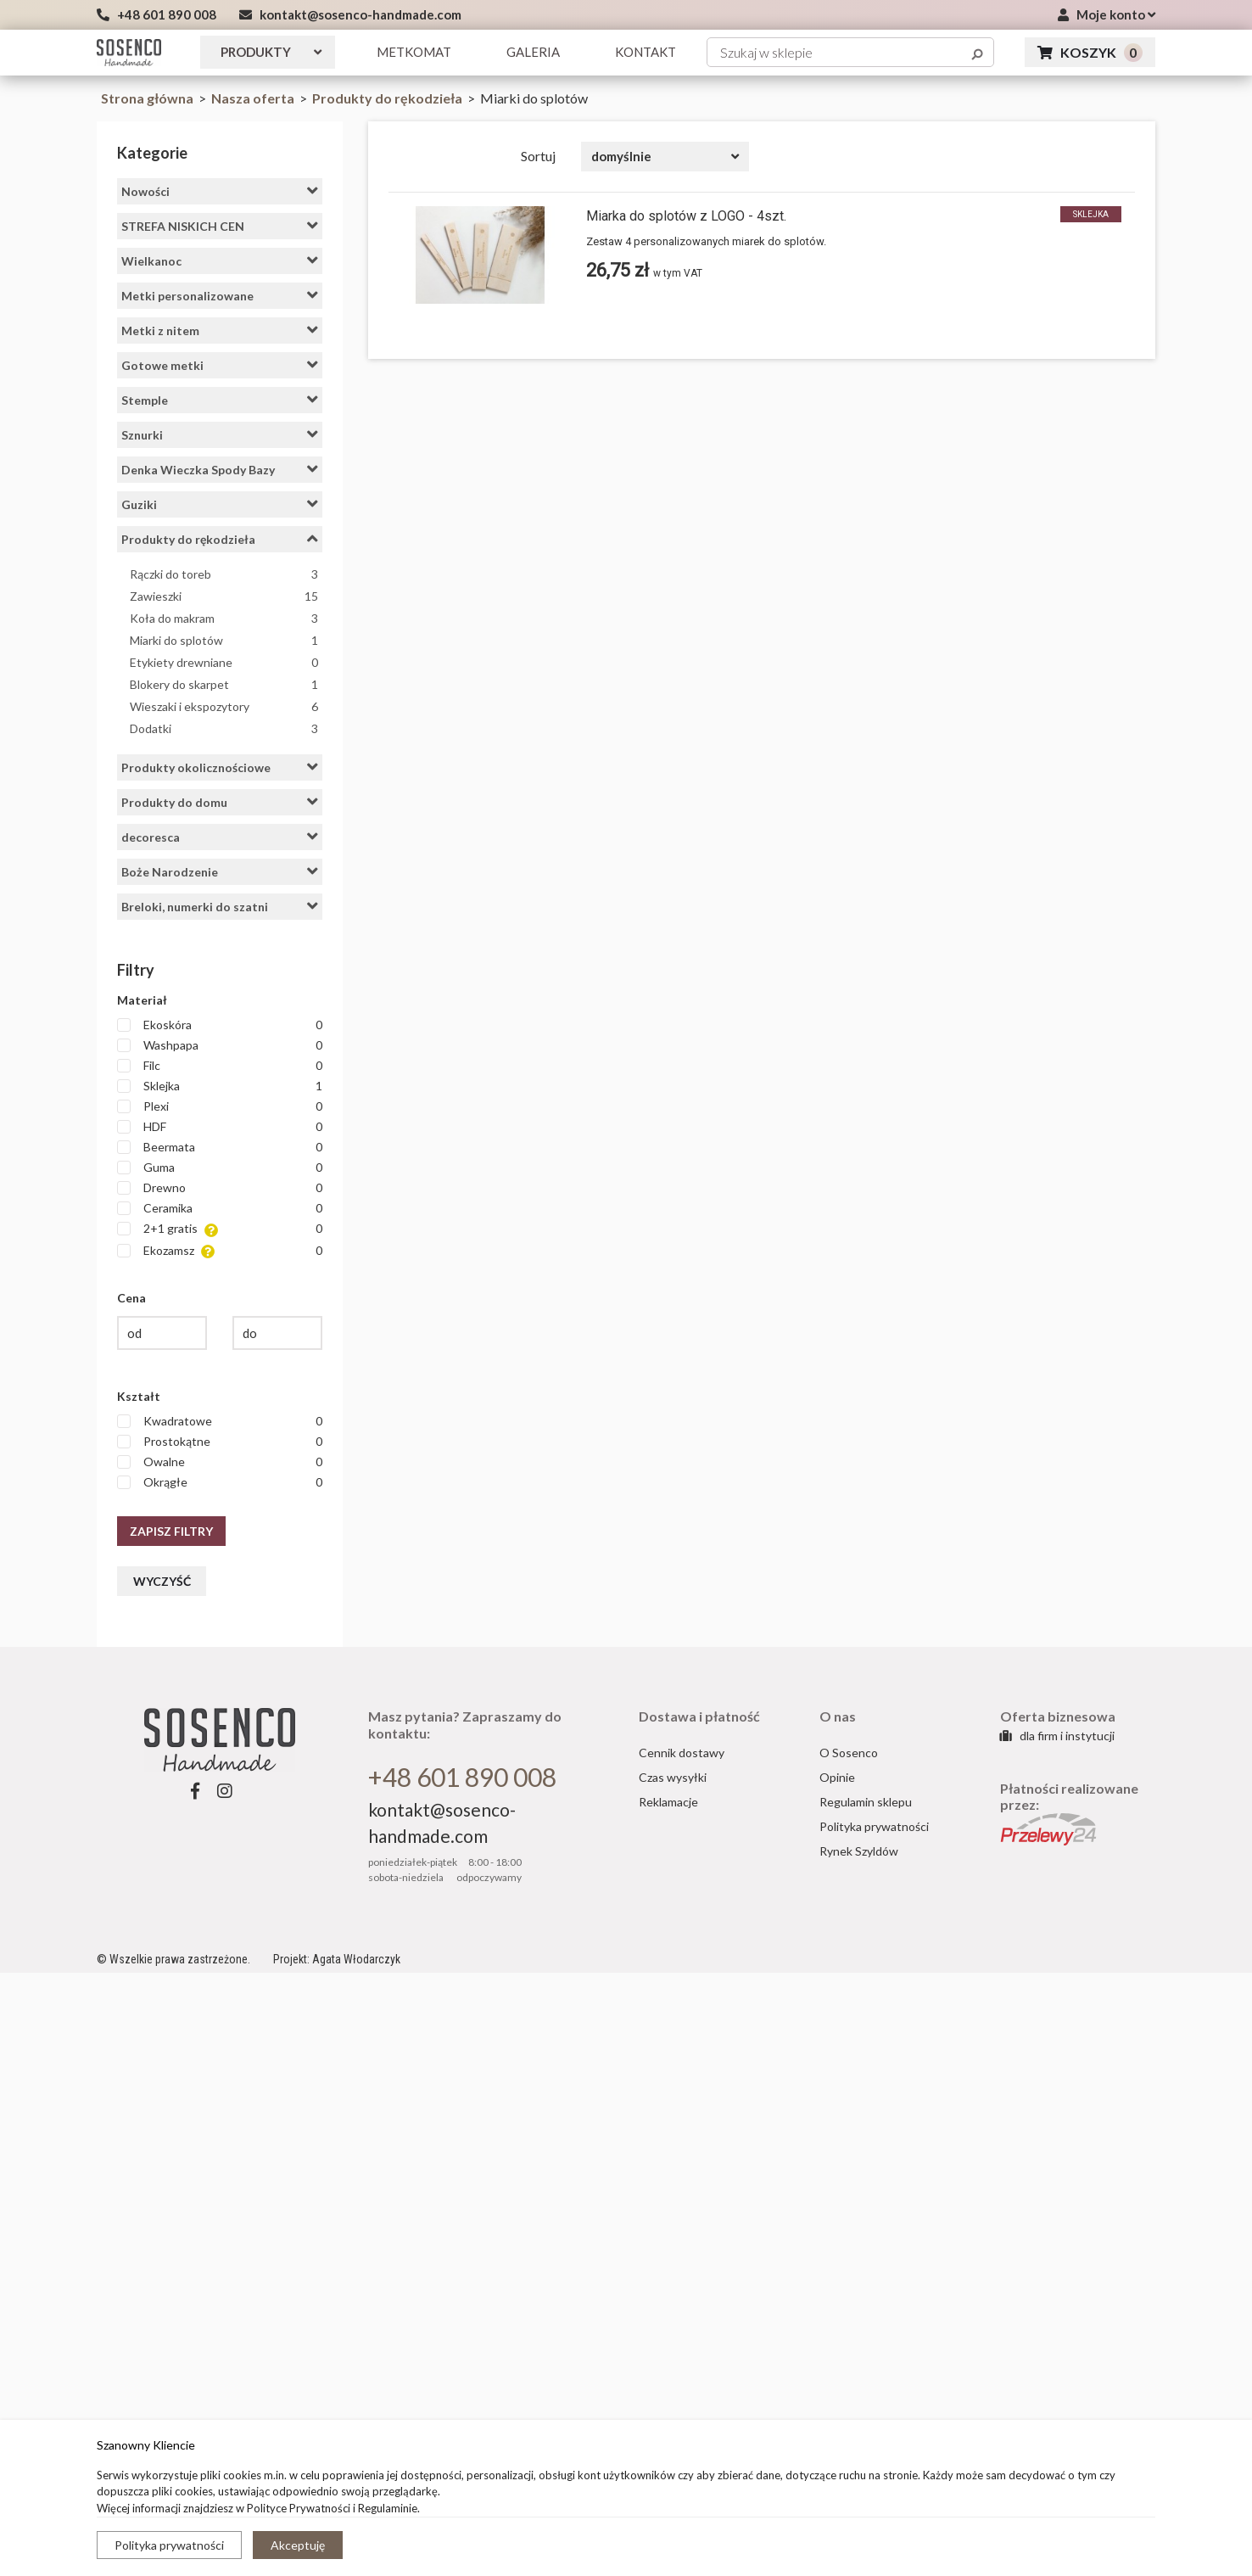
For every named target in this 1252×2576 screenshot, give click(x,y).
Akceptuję (298, 2545)
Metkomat (414, 51)
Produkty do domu (219, 801)
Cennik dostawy (681, 1752)
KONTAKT (645, 51)
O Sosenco (848, 1752)
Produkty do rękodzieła (388, 98)
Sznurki (219, 434)
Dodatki (224, 728)
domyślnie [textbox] (621, 156)
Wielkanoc (219, 260)
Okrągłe (219, 1482)
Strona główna (147, 98)
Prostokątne (219, 1441)
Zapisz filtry (171, 1531)
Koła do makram (224, 618)
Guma (219, 1167)
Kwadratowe (219, 1421)
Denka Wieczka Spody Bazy (219, 469)
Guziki (219, 504)
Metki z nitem (219, 330)
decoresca (219, 836)
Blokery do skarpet (224, 684)
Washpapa (219, 1045)
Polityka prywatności (169, 2545)
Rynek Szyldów (858, 1851)
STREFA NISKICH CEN (219, 225)
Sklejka (219, 1086)
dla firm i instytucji (1057, 1735)
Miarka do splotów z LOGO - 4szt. (686, 216)
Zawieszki (224, 596)
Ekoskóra (219, 1025)
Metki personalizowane (219, 295)
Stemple (219, 399)
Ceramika (219, 1208)
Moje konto (1106, 14)
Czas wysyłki (673, 1777)
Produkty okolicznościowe (219, 767)
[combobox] (665, 156)
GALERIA (533, 51)
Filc (219, 1065)
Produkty (271, 51)
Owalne (219, 1462)
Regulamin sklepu (865, 1802)
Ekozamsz (219, 1251)
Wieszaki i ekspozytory (224, 706)
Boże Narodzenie (219, 871)
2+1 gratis (219, 1229)
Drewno (219, 1188)
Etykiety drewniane (224, 662)
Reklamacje (668, 1802)
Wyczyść (162, 1581)
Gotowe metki (219, 364)
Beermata (219, 1147)
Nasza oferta (254, 98)
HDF (219, 1127)
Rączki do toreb (224, 574)
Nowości (219, 190)
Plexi (219, 1106)
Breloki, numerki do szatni (219, 906)
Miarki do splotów (224, 640)
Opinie (837, 1777)
